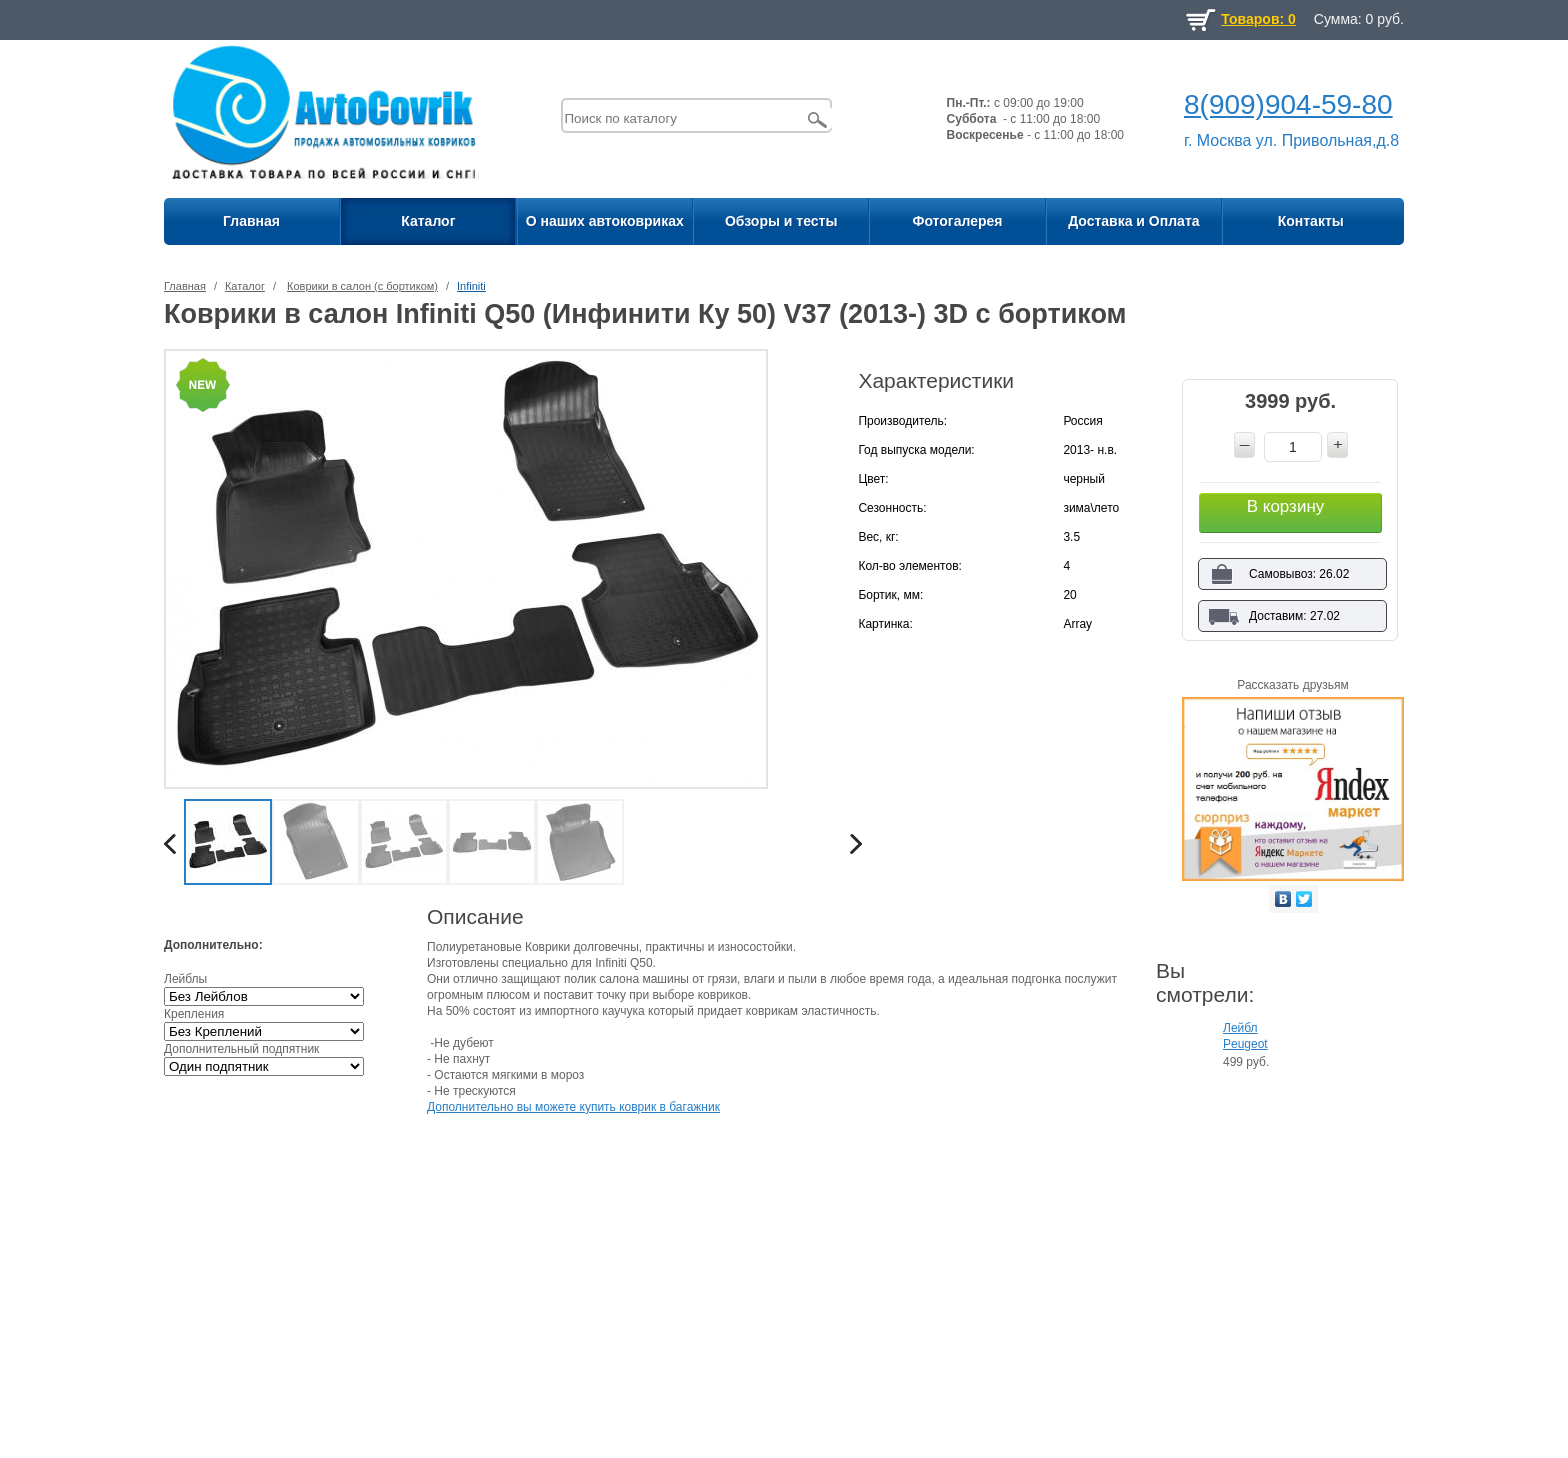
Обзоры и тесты (781, 221)
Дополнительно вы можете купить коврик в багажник (573, 1107)
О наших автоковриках (605, 221)
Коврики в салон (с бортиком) (362, 286)
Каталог (428, 221)
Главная (251, 221)
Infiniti (471, 286)
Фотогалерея (957, 221)
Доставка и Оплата (1133, 221)
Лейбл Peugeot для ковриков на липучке (1248, 1037)
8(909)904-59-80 (1288, 104)
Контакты (1311, 221)
